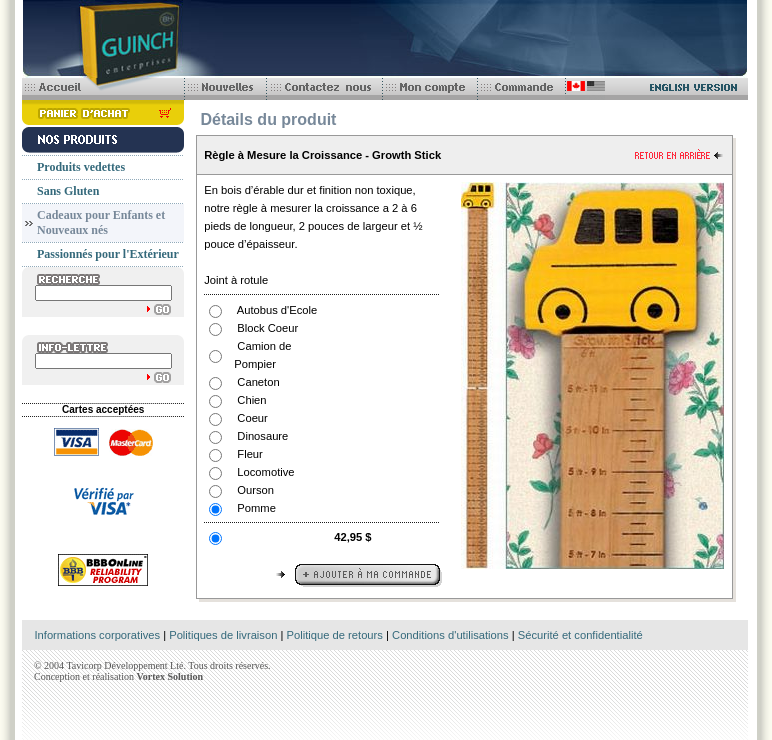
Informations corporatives (97, 635)
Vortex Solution (169, 676)
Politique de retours (335, 635)
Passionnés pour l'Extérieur (108, 254)
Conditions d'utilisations (450, 635)
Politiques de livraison (223, 635)
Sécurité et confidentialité (580, 635)
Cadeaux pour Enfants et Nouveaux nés (101, 222)
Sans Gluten (68, 191)
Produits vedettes (81, 167)
